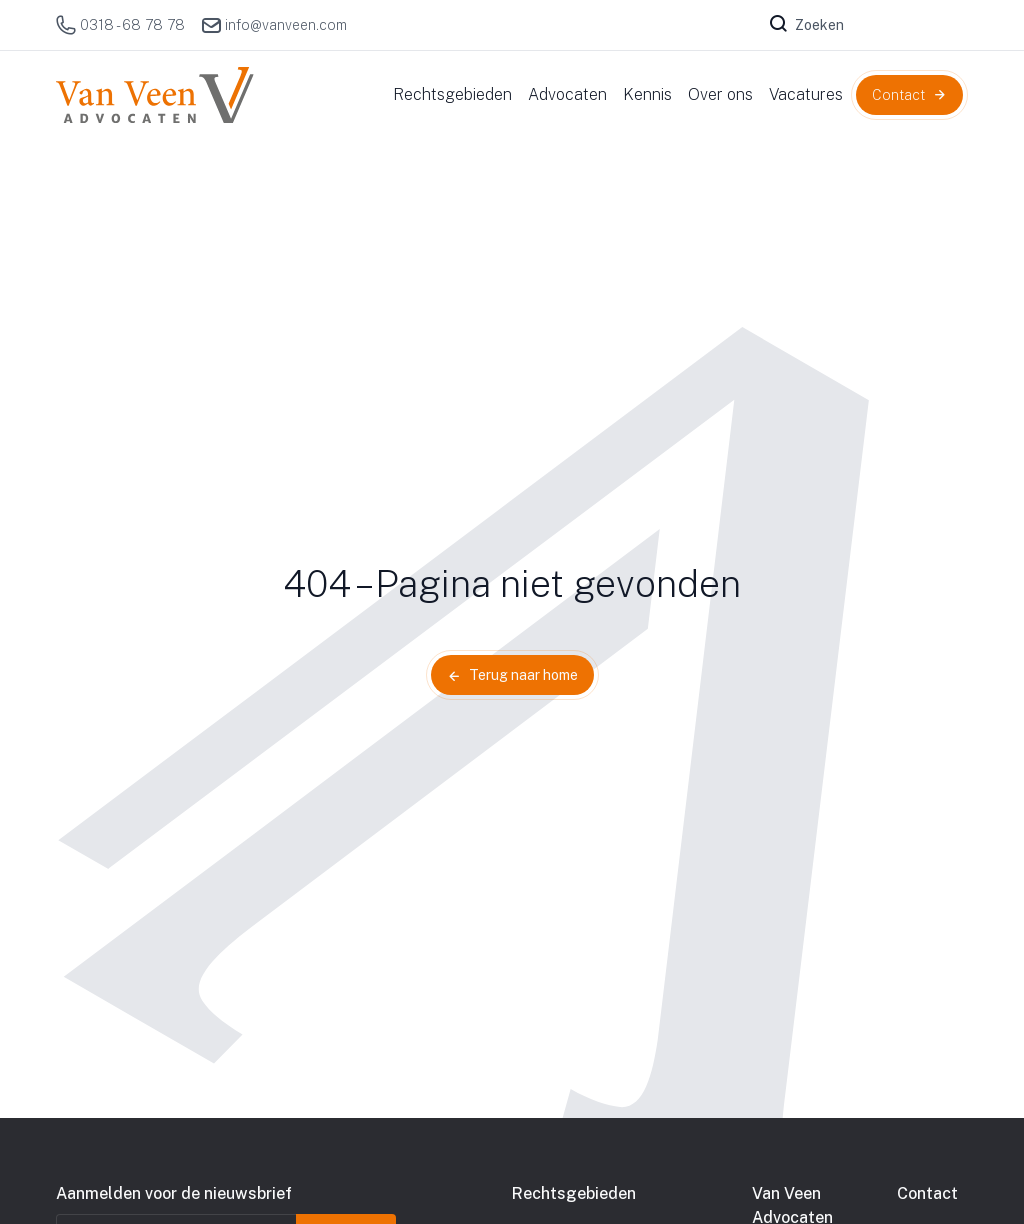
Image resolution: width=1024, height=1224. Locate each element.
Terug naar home (523, 675)
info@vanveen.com (274, 25)
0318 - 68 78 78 (120, 25)
